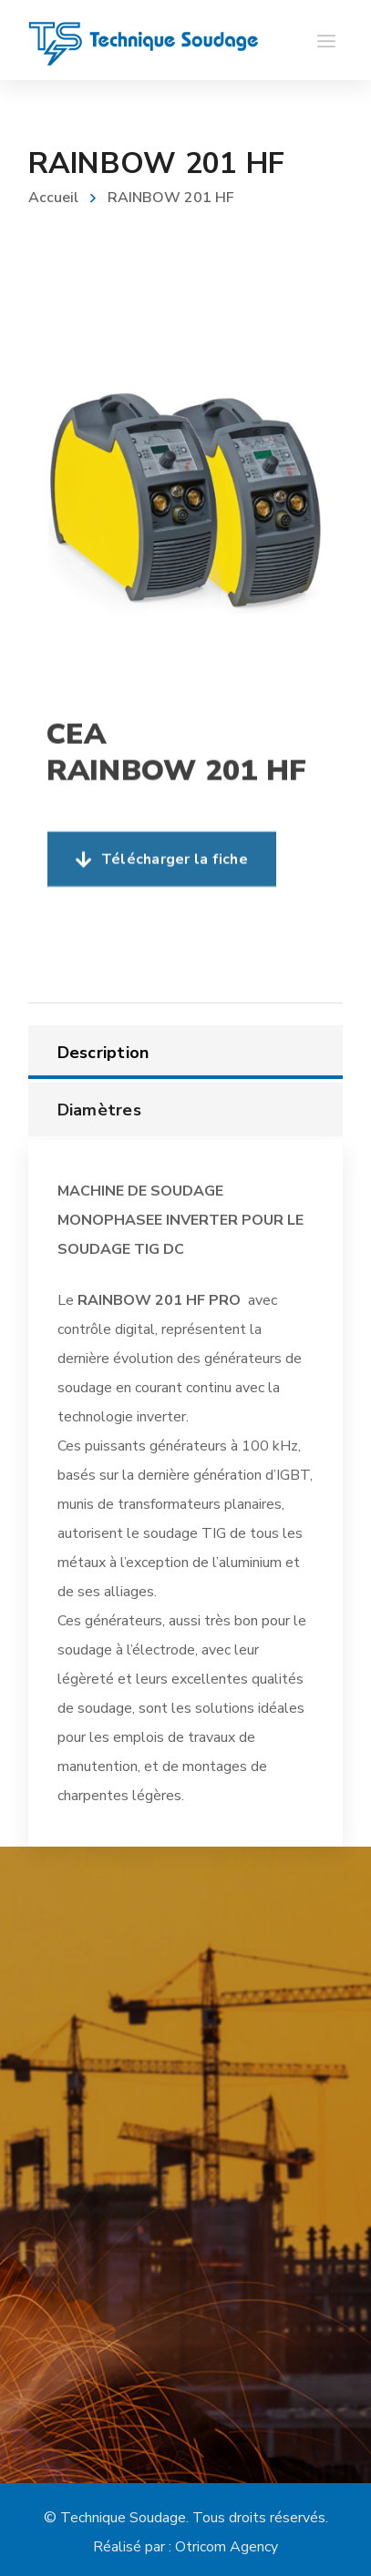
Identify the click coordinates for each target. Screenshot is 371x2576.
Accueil (53, 198)
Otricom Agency (226, 2547)
